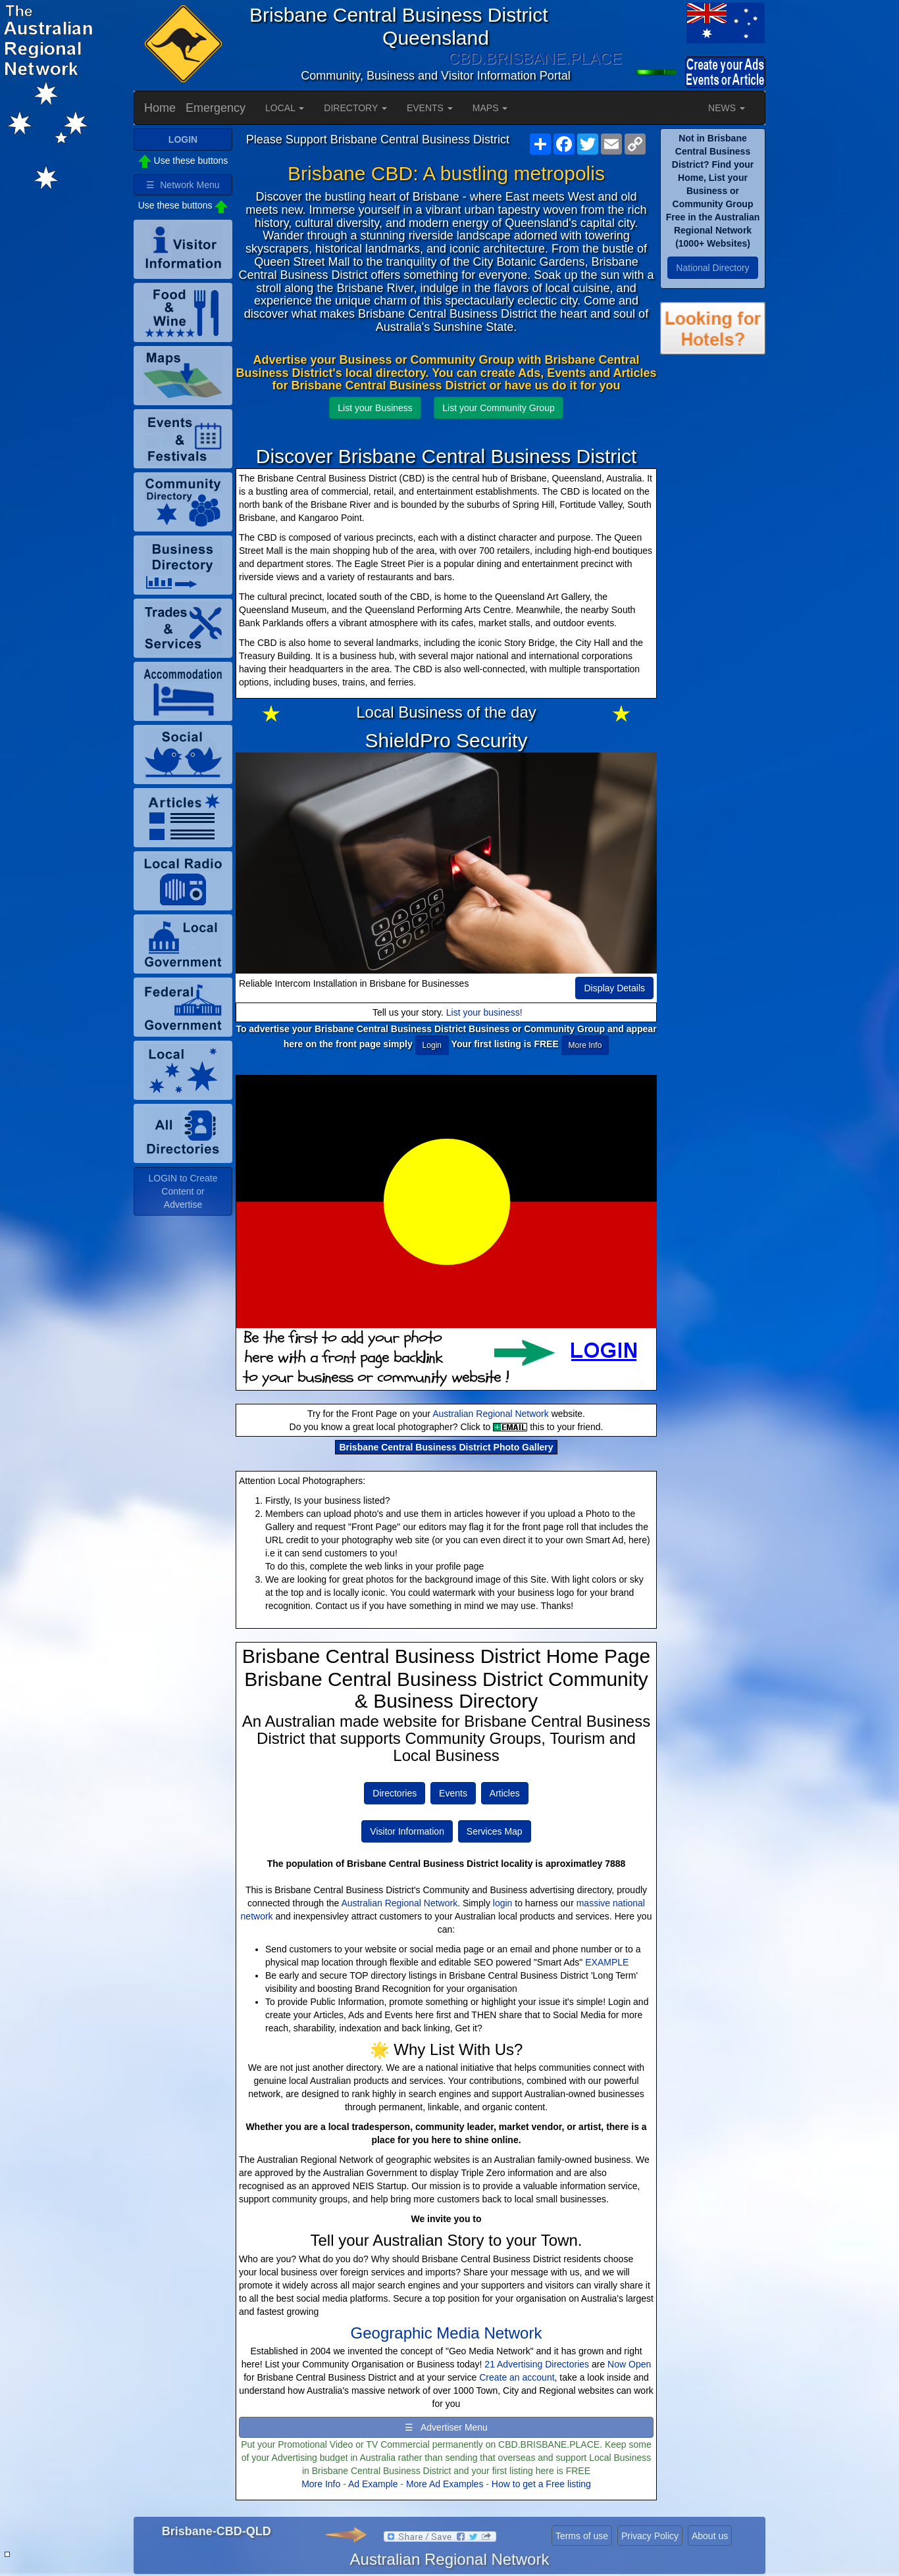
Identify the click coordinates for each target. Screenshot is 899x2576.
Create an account (516, 2377)
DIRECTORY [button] (355, 108)
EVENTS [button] (430, 108)
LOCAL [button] (284, 108)
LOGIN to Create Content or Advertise (182, 1191)
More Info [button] (585, 1045)
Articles (505, 1793)
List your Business (375, 408)
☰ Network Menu (182, 185)
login (503, 1903)
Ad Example (373, 2484)
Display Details (614, 988)
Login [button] (432, 1045)
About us (710, 2536)
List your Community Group (498, 408)
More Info (320, 2484)
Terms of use (581, 2536)
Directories (394, 1793)
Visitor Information (407, 1831)
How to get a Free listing (541, 2484)
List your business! (484, 1012)
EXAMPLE (607, 1962)
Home (160, 107)
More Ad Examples (445, 2484)
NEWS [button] (726, 108)
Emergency (215, 107)
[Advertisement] (712, 578)
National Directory (712, 267)
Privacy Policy (650, 2536)
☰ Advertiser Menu (446, 2427)
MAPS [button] (490, 108)
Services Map (495, 1831)
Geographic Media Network (446, 2333)
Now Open (629, 2364)
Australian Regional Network (490, 1413)
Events (453, 1793)
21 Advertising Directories (536, 2364)
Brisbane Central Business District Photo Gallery (446, 1447)
